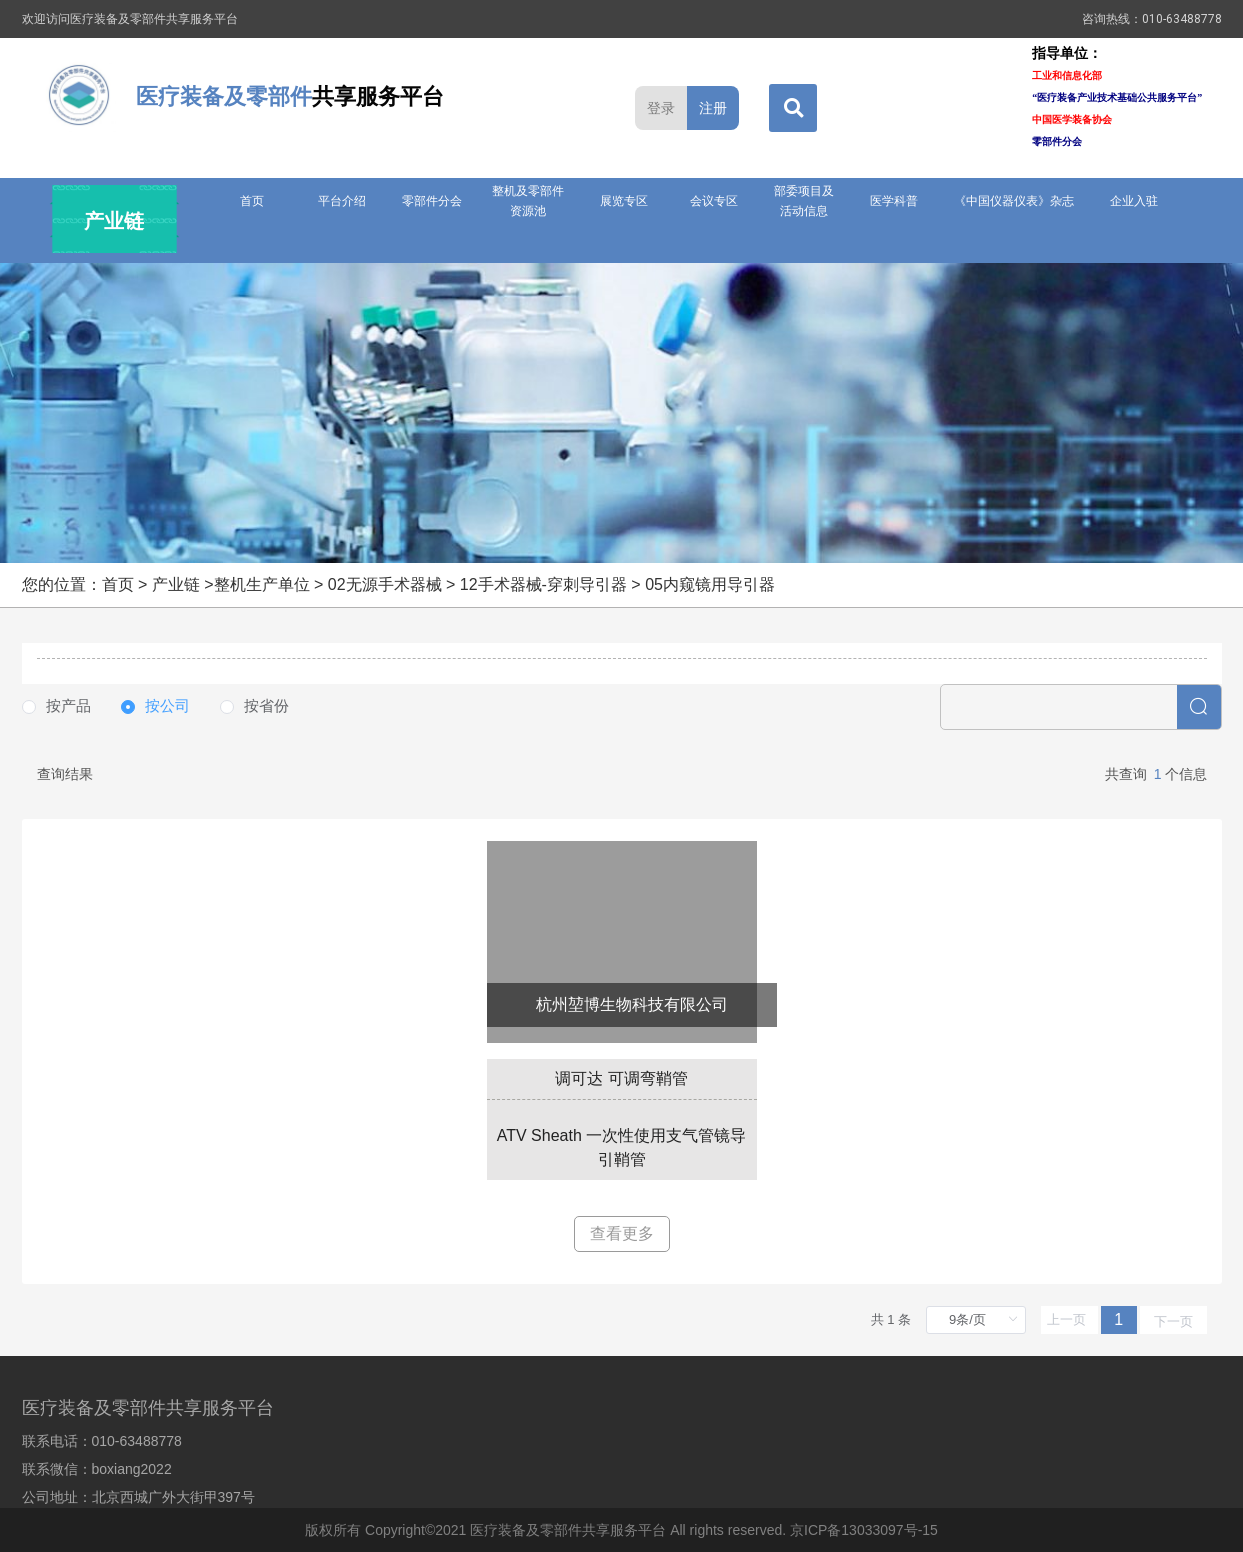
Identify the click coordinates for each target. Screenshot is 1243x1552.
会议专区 (714, 201)
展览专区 (624, 201)
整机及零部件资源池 (528, 201)
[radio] (56, 706)
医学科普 (894, 201)
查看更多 (622, 1233)
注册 (713, 108)
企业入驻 (1134, 201)
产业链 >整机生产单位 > (240, 584)
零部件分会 (432, 201)
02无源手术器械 (385, 584)
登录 (661, 108)
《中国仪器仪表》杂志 (1014, 201)
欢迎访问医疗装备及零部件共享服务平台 (130, 19)
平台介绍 (342, 201)
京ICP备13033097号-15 (864, 1530)
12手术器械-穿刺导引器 (543, 584)
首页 (252, 201)
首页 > (127, 584)
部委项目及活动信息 (804, 201)
